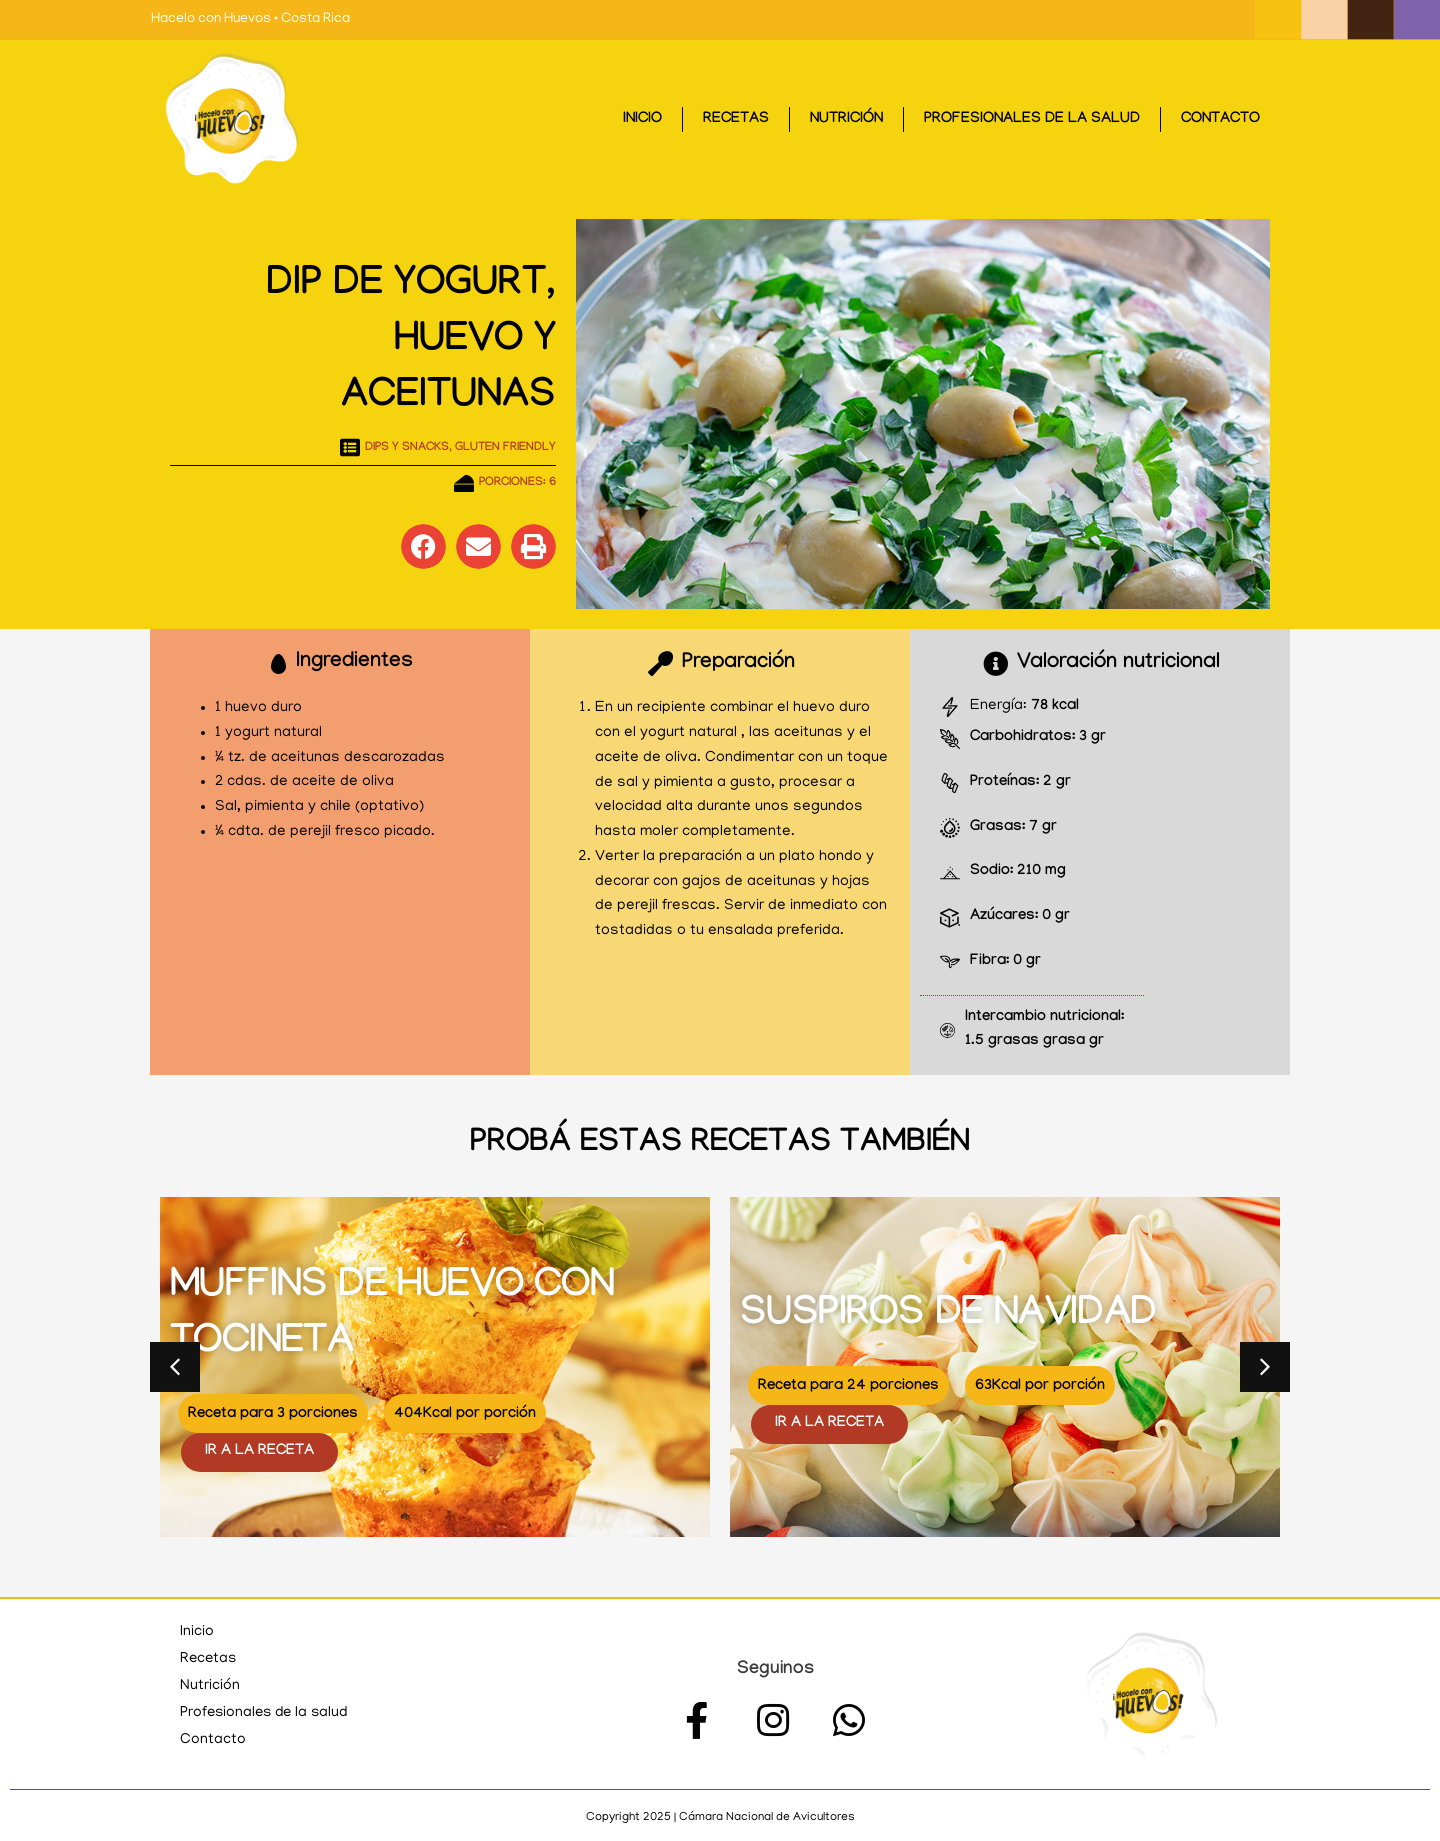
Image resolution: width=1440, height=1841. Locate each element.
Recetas (736, 120)
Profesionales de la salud (1032, 120)
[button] (423, 546)
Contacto (1220, 120)
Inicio (642, 120)
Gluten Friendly (505, 448)
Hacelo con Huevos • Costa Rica (250, 19)
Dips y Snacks (407, 448)
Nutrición (846, 120)
